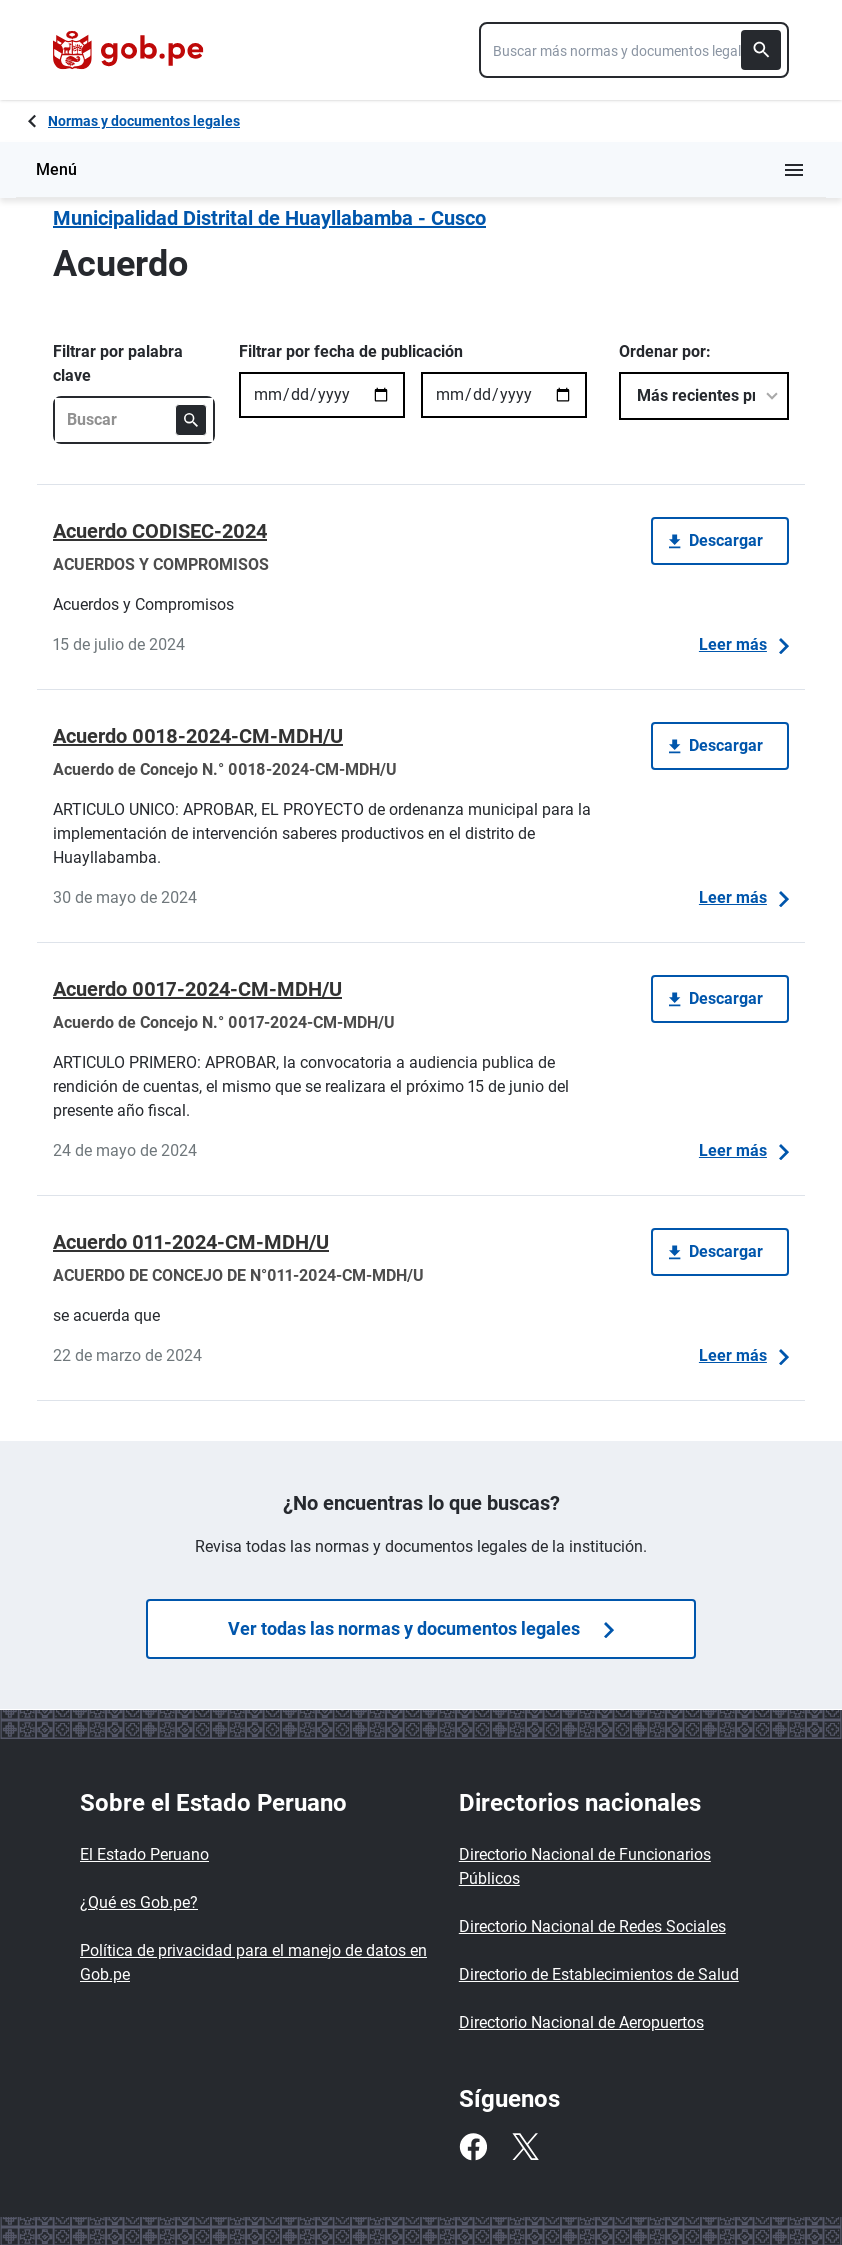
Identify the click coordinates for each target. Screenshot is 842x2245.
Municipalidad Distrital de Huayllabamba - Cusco (269, 218)
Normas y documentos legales (144, 121)
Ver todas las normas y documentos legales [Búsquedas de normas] (421, 1628)
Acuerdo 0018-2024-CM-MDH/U (198, 736)
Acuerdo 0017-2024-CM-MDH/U (197, 989)
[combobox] (634, 50)
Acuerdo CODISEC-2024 (160, 531)
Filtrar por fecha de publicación (351, 351)
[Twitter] (525, 2147)
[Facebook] (473, 2147)
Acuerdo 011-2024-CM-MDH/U (191, 1242)
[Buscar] (761, 50)
